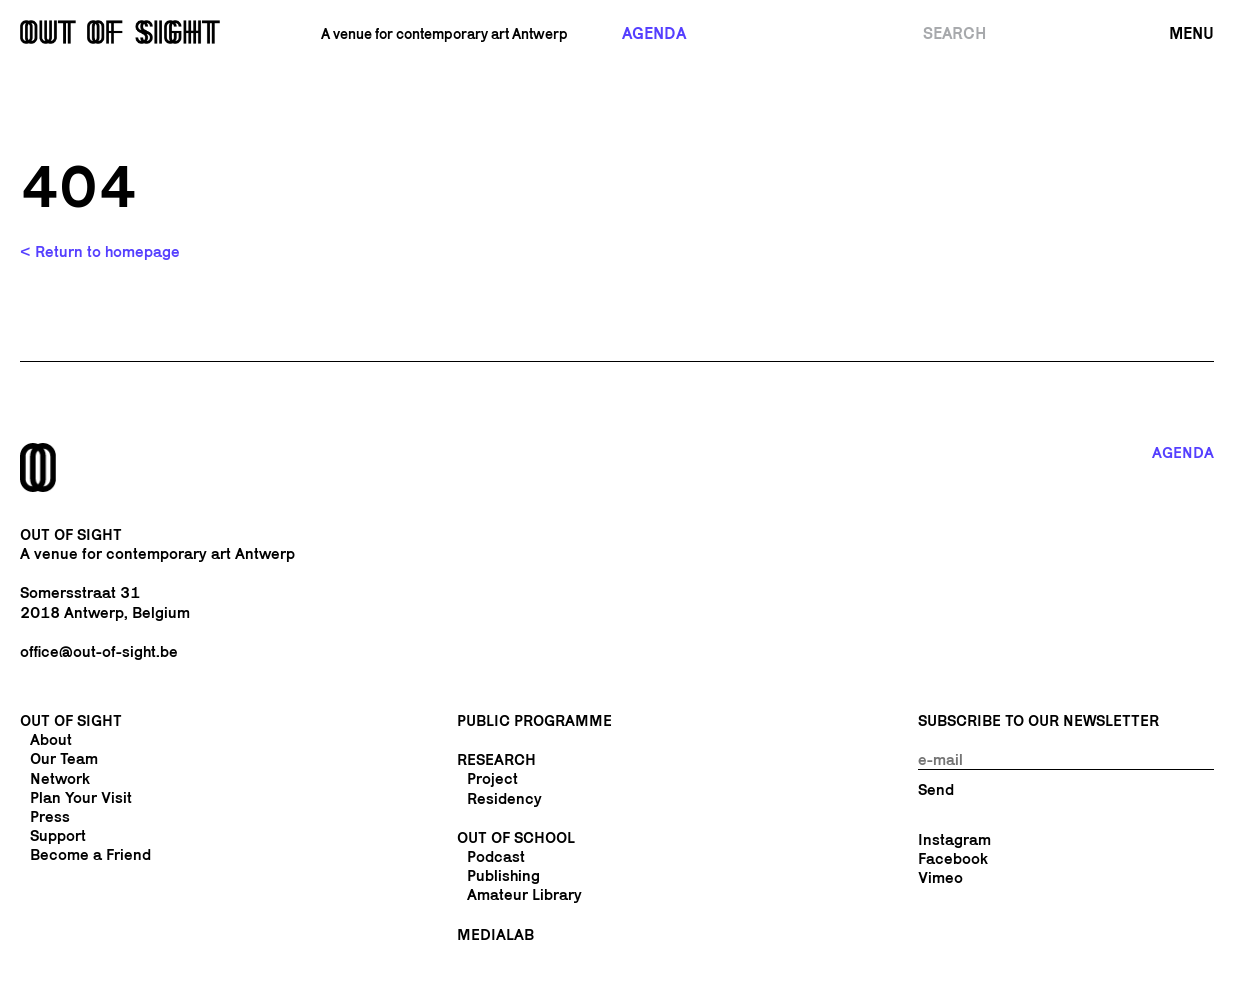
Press (50, 816)
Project (492, 778)
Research (496, 759)
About (51, 739)
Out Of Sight (71, 720)
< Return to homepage (100, 251)
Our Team (64, 758)
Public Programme (534, 720)
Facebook (953, 858)
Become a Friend (90, 854)
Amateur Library (524, 894)
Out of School (516, 837)
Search (954, 33)
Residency (504, 798)
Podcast (496, 856)
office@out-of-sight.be (99, 651)
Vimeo (940, 877)
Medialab (495, 934)
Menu (1191, 33)
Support (58, 835)
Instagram (954, 839)
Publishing (503, 875)
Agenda (654, 33)
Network (60, 778)
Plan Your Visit (81, 797)
